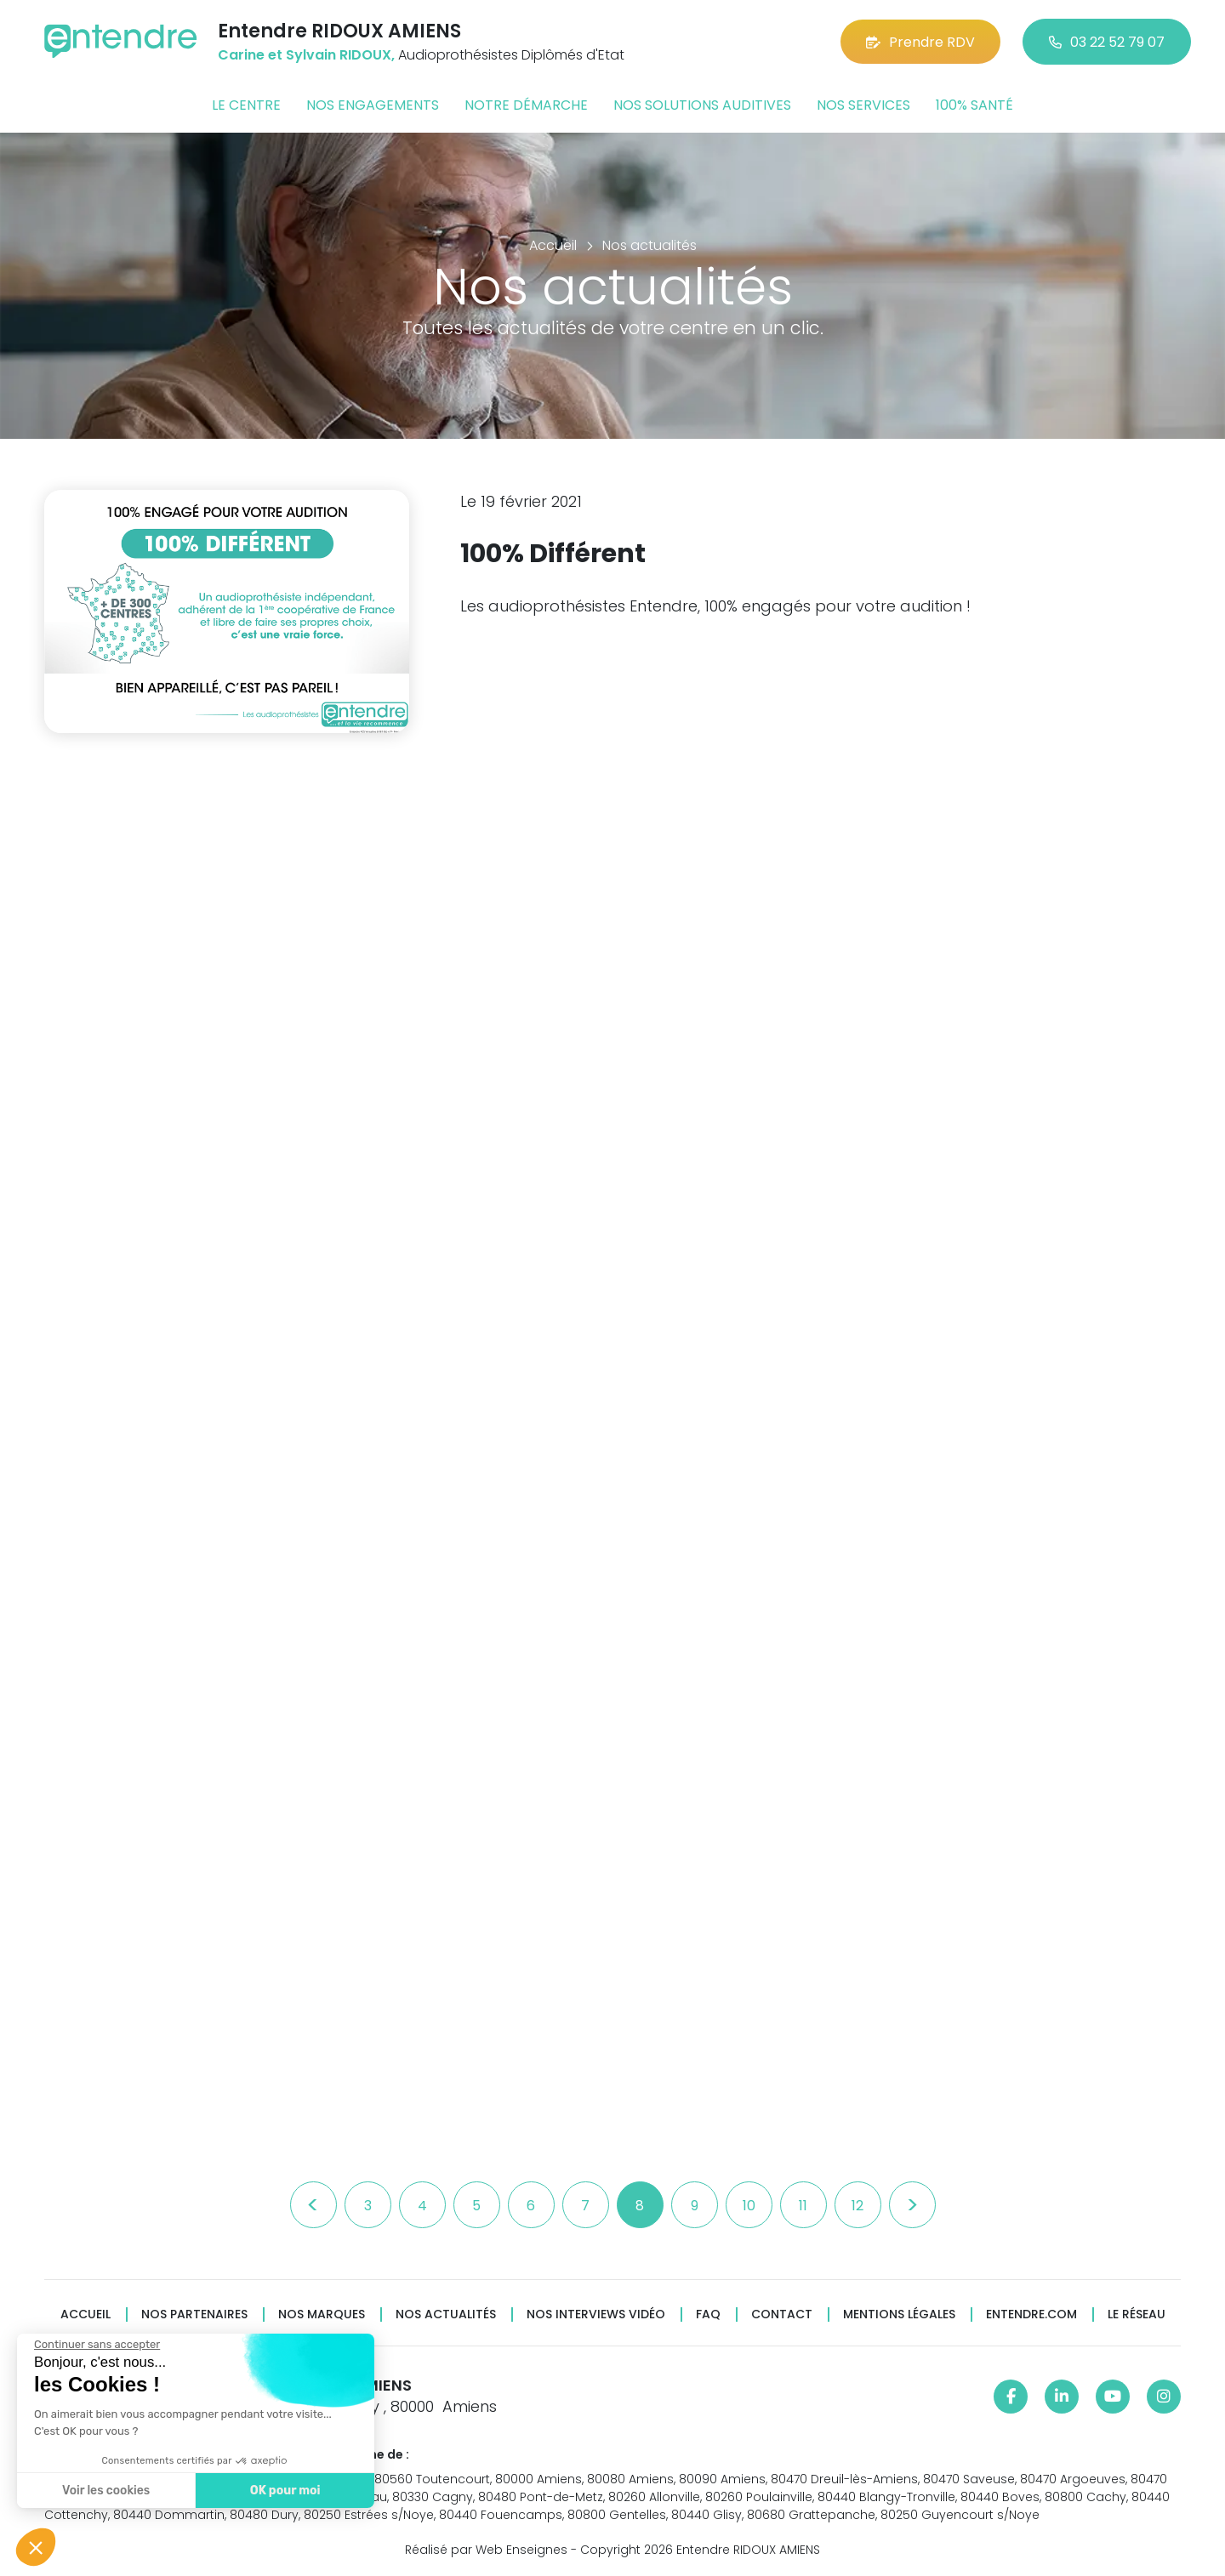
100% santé (974, 105)
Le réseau (1136, 2314)
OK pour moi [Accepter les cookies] (283, 2490)
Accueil (85, 2314)
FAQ (708, 2314)
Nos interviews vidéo (596, 2314)
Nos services (863, 105)
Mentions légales (899, 2314)
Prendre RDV (920, 42)
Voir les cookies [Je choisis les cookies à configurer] (104, 2490)
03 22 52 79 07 (1107, 42)
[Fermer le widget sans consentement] (95, 2344)
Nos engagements (372, 105)
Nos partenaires (194, 2314)
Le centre (246, 105)
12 (857, 2205)
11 (803, 2205)
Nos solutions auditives (702, 105)
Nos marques (321, 2314)
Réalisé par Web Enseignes (486, 2549)
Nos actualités (446, 2314)
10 (749, 2205)
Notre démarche (526, 105)
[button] (35, 2547)
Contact (781, 2314)
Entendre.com (1031, 2314)
